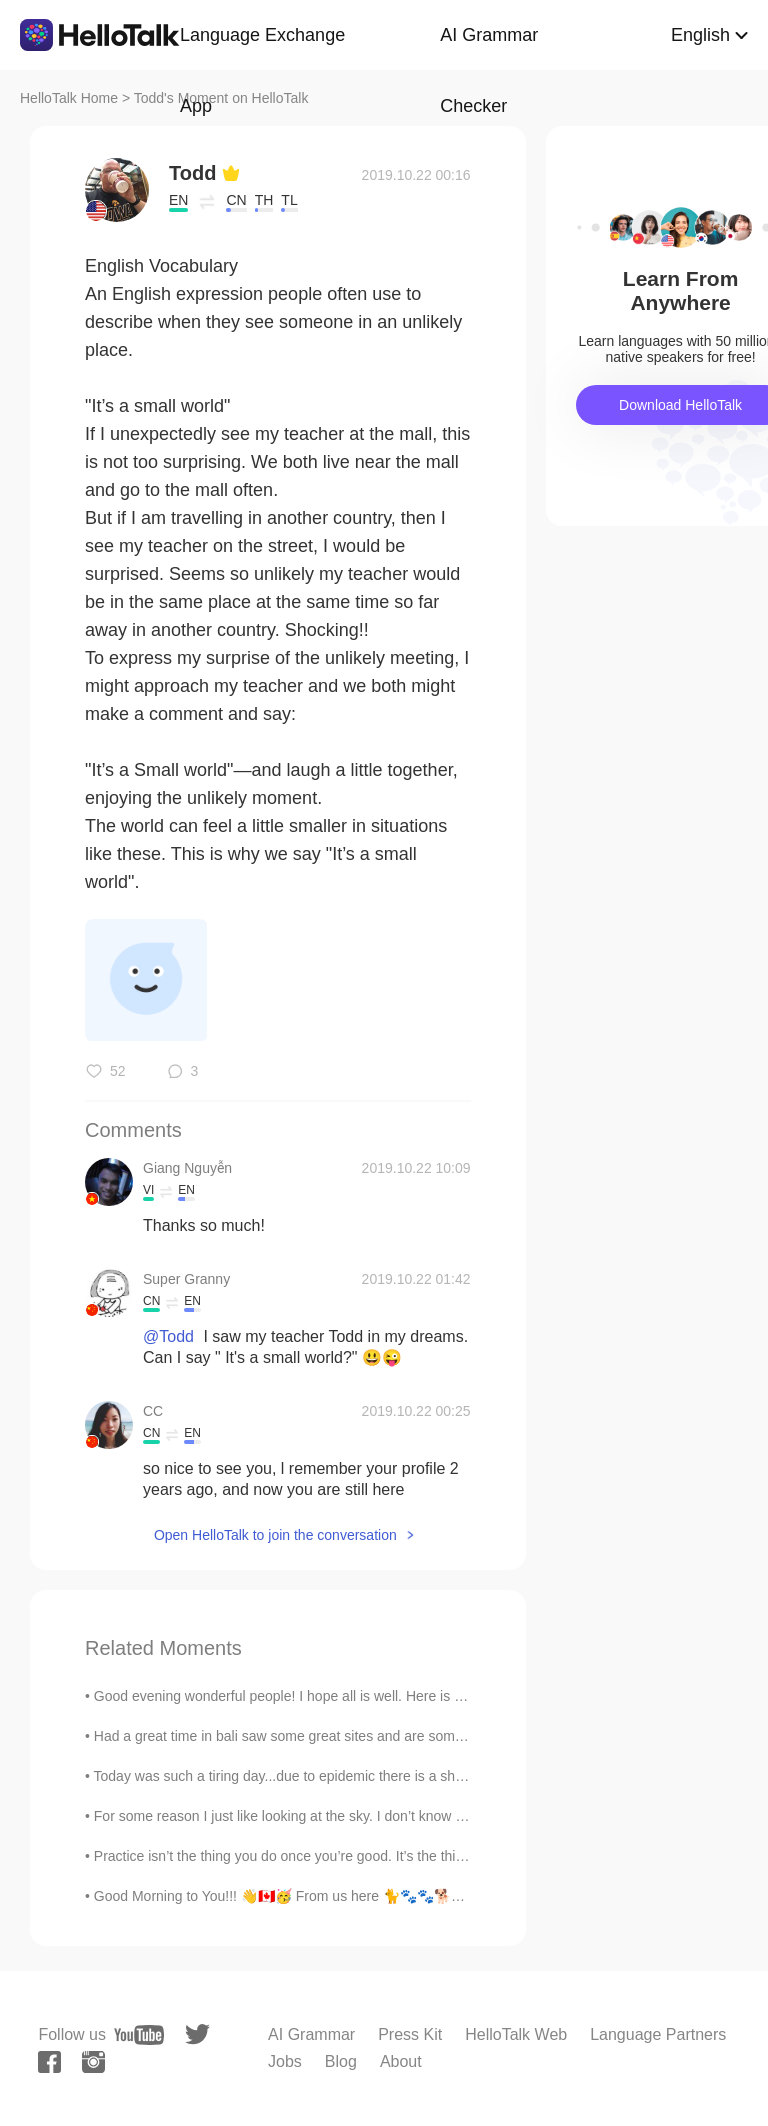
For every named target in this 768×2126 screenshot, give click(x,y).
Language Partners (658, 2034)
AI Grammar (311, 2034)
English (700, 35)
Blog (341, 2061)
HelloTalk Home (69, 98)
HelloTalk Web (516, 2034)
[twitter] (197, 2034)
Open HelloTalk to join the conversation (275, 1535)
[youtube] (139, 2035)
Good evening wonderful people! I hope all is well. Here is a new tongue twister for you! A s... (381, 1696)
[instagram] (93, 2062)
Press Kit (410, 2034)
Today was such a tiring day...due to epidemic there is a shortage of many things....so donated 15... (400, 1776)
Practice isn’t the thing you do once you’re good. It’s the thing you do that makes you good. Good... (399, 1856)
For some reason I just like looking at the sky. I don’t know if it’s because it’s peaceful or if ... (377, 1816)
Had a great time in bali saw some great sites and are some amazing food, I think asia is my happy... (404, 1736)
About (401, 2061)
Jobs (285, 2061)
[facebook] (49, 2062)
